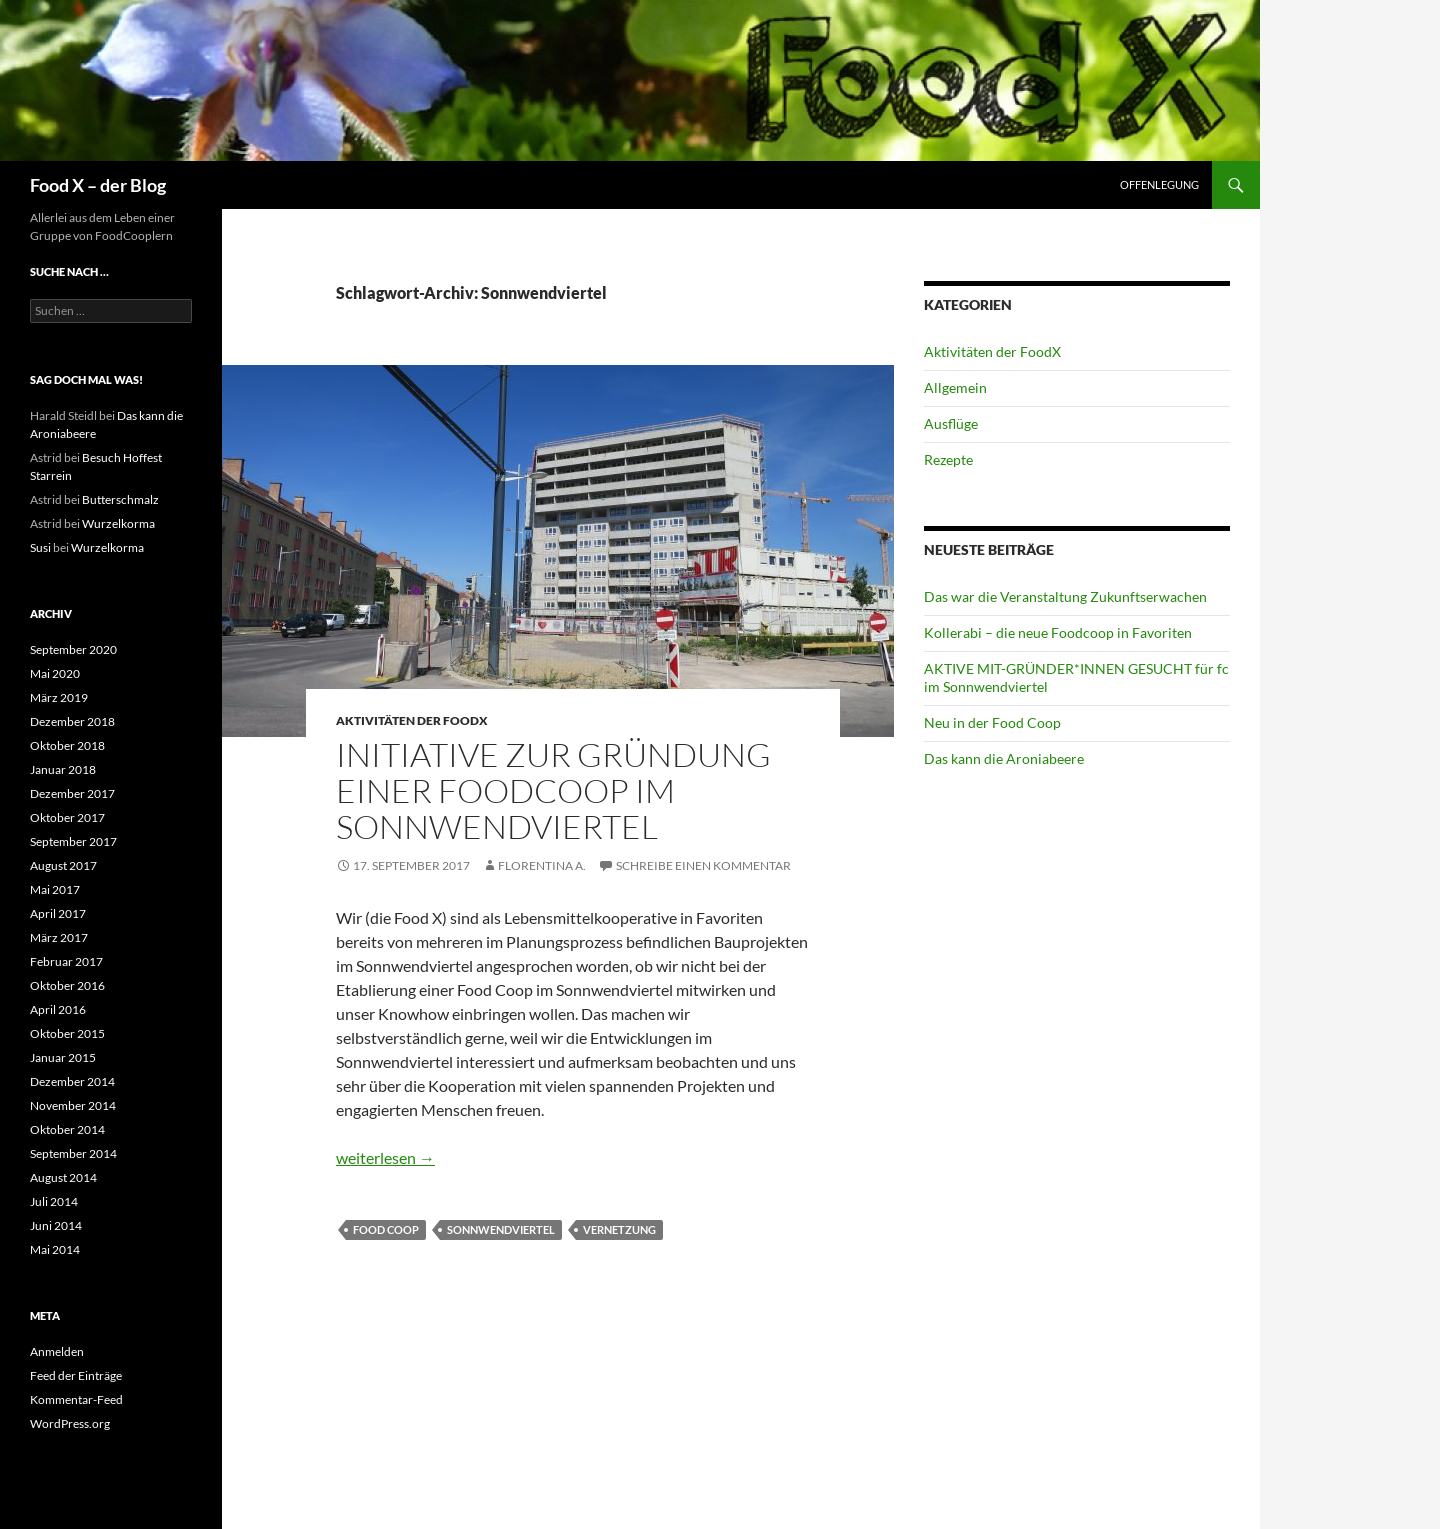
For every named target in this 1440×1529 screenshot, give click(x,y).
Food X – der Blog (98, 185)
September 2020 (73, 649)
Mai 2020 (55, 673)
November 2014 (73, 1105)
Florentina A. (542, 865)
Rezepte (948, 459)
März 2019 (59, 697)
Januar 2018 (63, 769)
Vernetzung (619, 1229)
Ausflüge (951, 423)
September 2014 (73, 1153)
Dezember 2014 (72, 1081)
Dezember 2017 (72, 793)
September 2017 (73, 841)
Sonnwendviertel (501, 1229)
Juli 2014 (54, 1201)
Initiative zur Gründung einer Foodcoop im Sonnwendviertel (553, 790)
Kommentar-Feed (76, 1399)
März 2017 (59, 937)
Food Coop (386, 1229)
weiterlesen (385, 1157)
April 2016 (58, 1009)
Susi (40, 547)
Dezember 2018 (72, 721)
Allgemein (955, 387)
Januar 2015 (63, 1057)
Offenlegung (1159, 184)
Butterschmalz (120, 499)
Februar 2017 (66, 961)
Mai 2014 (55, 1249)
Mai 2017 (55, 889)
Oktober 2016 (67, 985)
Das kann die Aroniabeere (1004, 758)
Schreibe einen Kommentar (703, 865)
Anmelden (57, 1351)
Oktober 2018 (67, 745)
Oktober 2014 (67, 1129)
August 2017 (63, 865)
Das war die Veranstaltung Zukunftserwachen (1065, 596)
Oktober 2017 (67, 817)
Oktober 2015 (67, 1033)
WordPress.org (70, 1423)
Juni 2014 (56, 1225)
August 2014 (63, 1177)
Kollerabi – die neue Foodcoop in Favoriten (1058, 632)
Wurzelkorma (118, 523)
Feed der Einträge (76, 1375)
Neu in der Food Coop (992, 722)
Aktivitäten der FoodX (412, 720)
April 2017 (58, 913)
